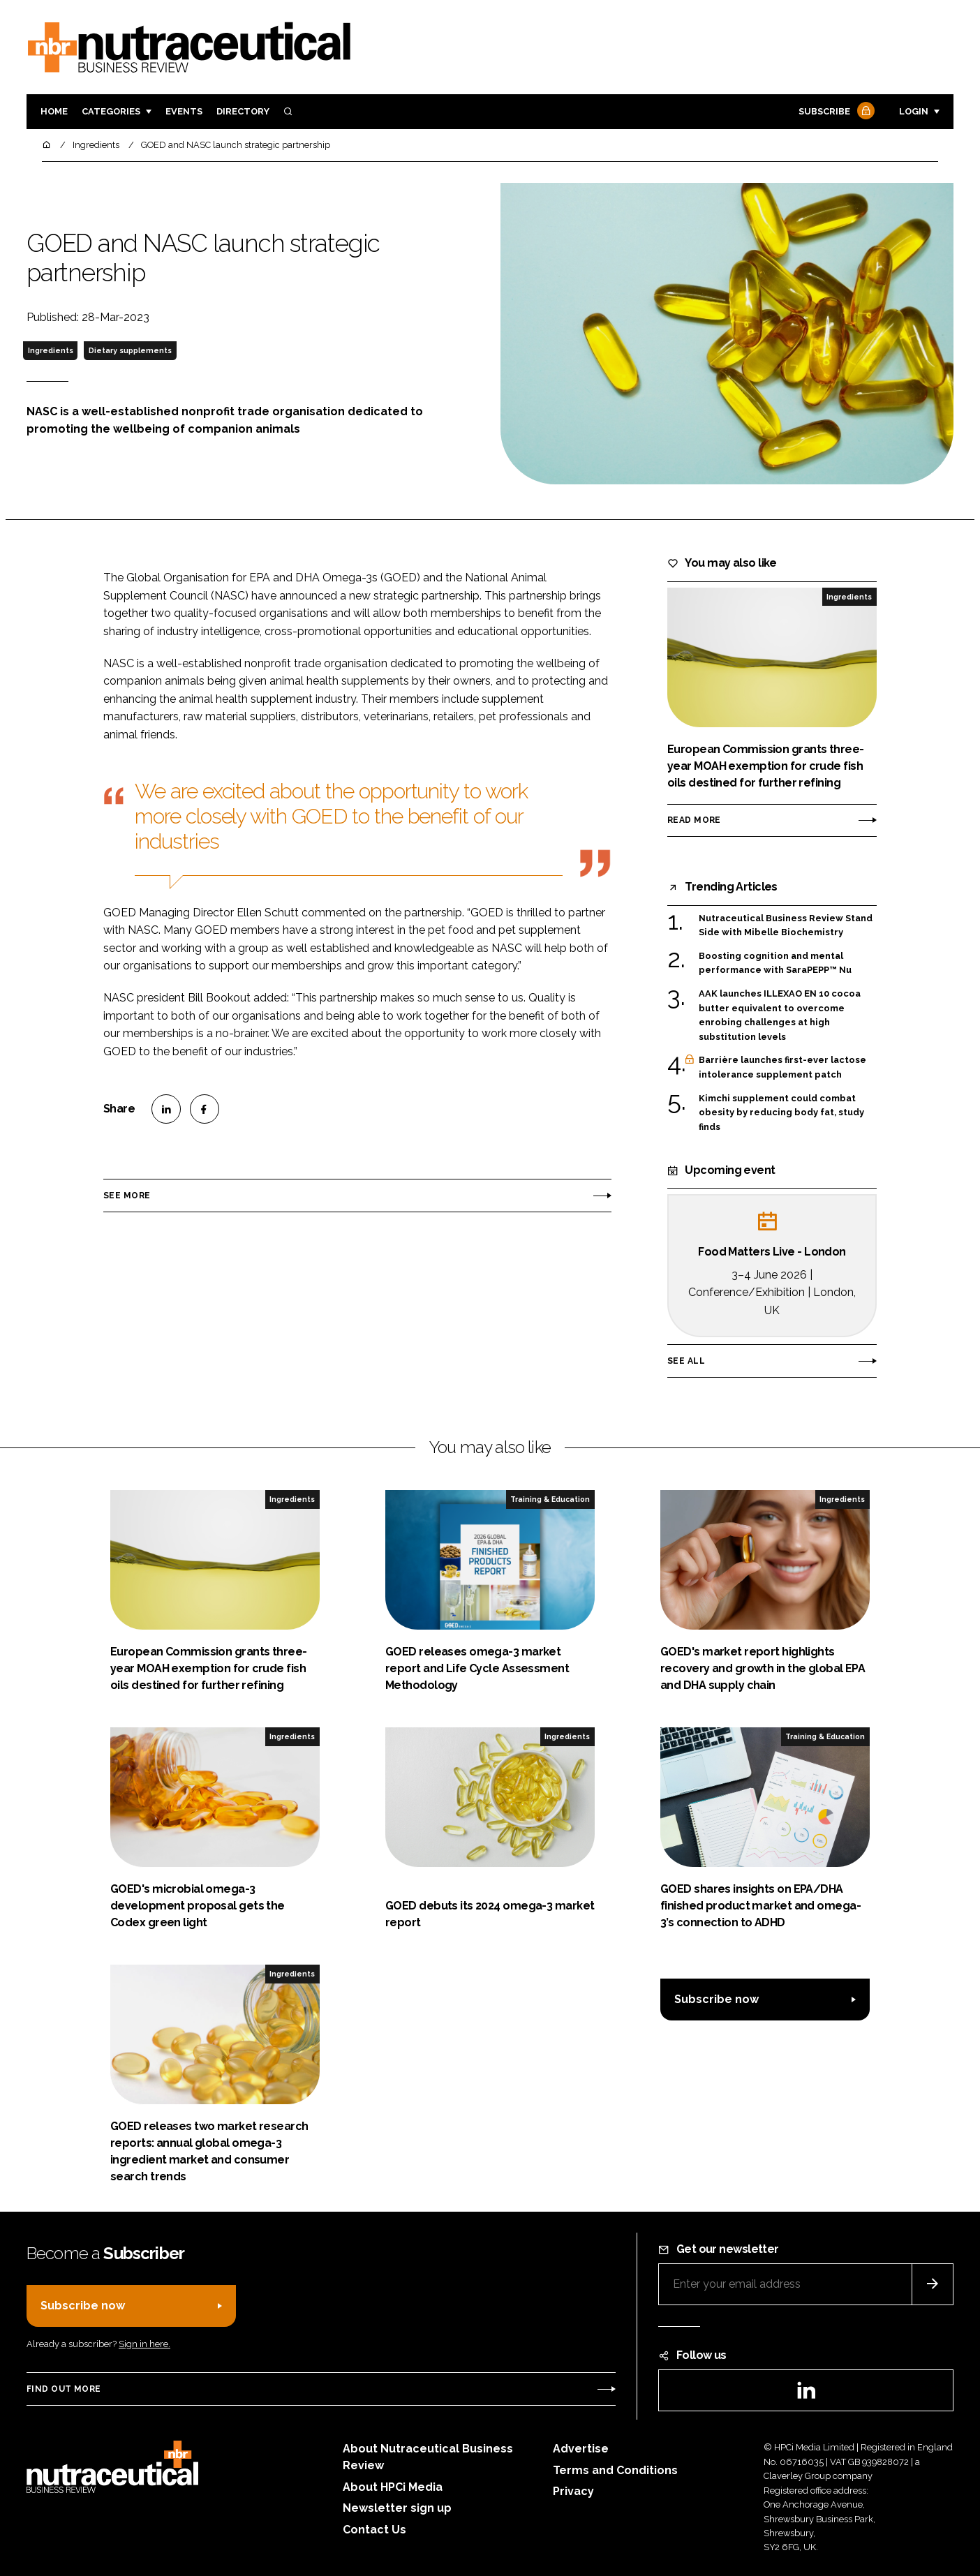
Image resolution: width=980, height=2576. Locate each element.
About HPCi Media (393, 2487)
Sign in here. (144, 2344)
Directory (242, 111)
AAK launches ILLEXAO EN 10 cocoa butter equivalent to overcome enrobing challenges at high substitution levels (780, 1015)
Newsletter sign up (397, 2508)
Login (913, 111)
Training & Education (550, 1499)
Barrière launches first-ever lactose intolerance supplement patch (782, 1067)
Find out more (64, 2389)
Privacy (573, 2491)
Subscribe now (716, 1999)
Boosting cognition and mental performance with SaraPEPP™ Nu (775, 963)
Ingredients (50, 350)
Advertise (581, 2448)
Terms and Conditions (615, 2470)
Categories (111, 111)
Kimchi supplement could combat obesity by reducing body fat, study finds (781, 1113)
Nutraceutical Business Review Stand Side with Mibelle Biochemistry (786, 924)
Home (54, 111)
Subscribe (835, 112)
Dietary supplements (130, 350)
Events (183, 111)
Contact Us (374, 2529)
